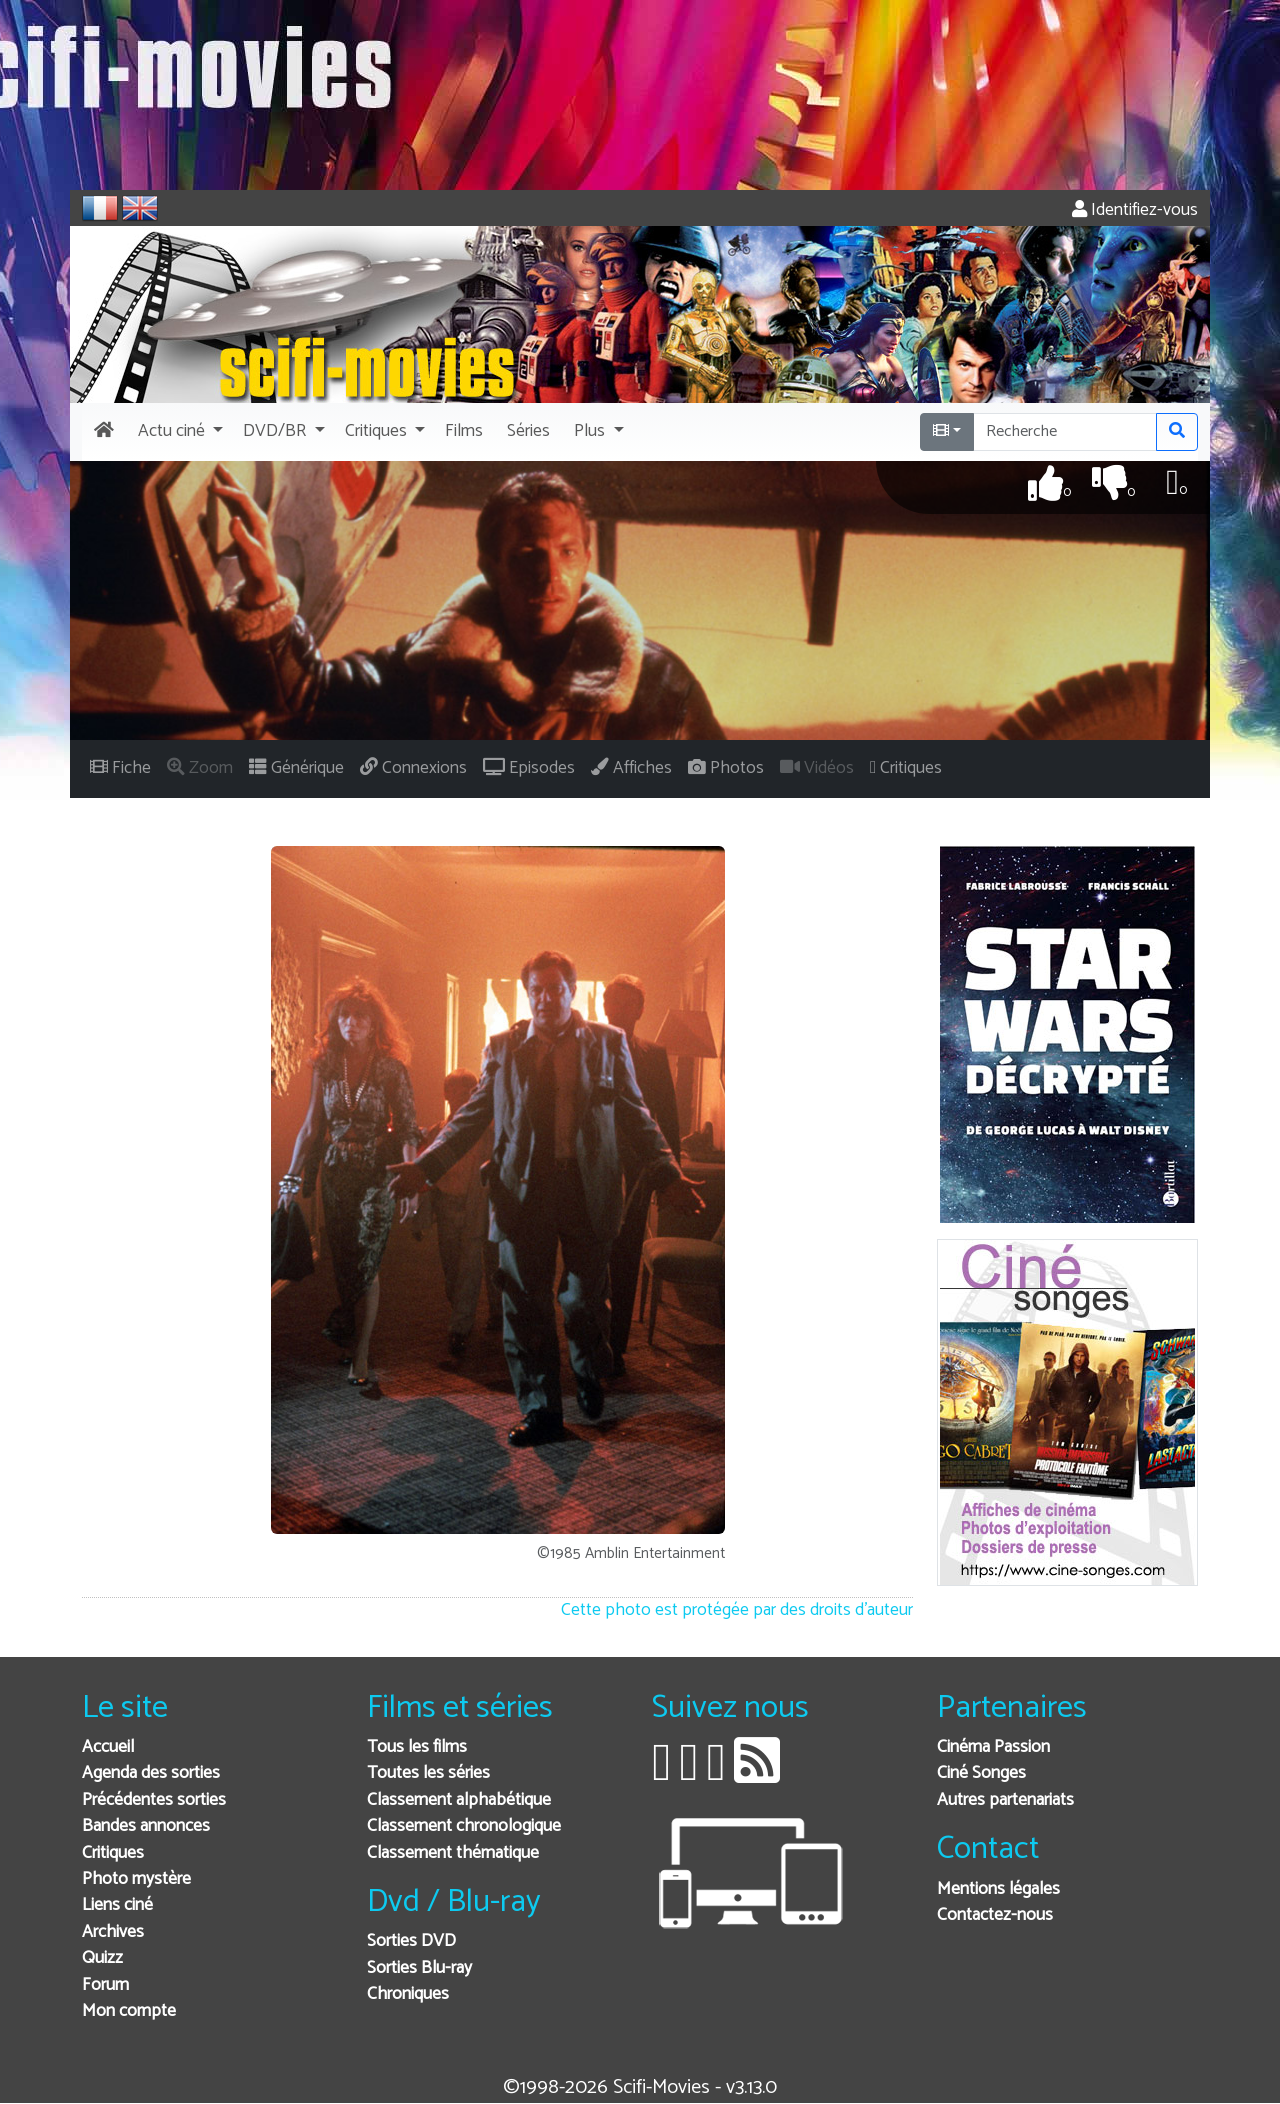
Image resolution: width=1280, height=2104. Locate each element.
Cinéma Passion (993, 1747)
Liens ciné (117, 1905)
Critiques (113, 1853)
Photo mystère (136, 1879)
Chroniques (408, 1994)
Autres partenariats (1005, 1800)
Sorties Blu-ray (419, 1968)
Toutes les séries (428, 1773)
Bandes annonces (146, 1826)
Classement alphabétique (459, 1800)
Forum (105, 1985)
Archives (113, 1932)
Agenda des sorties (151, 1773)
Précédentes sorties (154, 1800)
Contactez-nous (995, 1915)
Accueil (108, 1747)
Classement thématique (453, 1853)
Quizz (102, 1958)
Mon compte (129, 2011)
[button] (178, 432)
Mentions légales (998, 1889)
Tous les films (417, 1747)
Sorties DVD (411, 1941)
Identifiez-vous (1135, 210)
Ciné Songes (981, 1773)
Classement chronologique (464, 1826)
